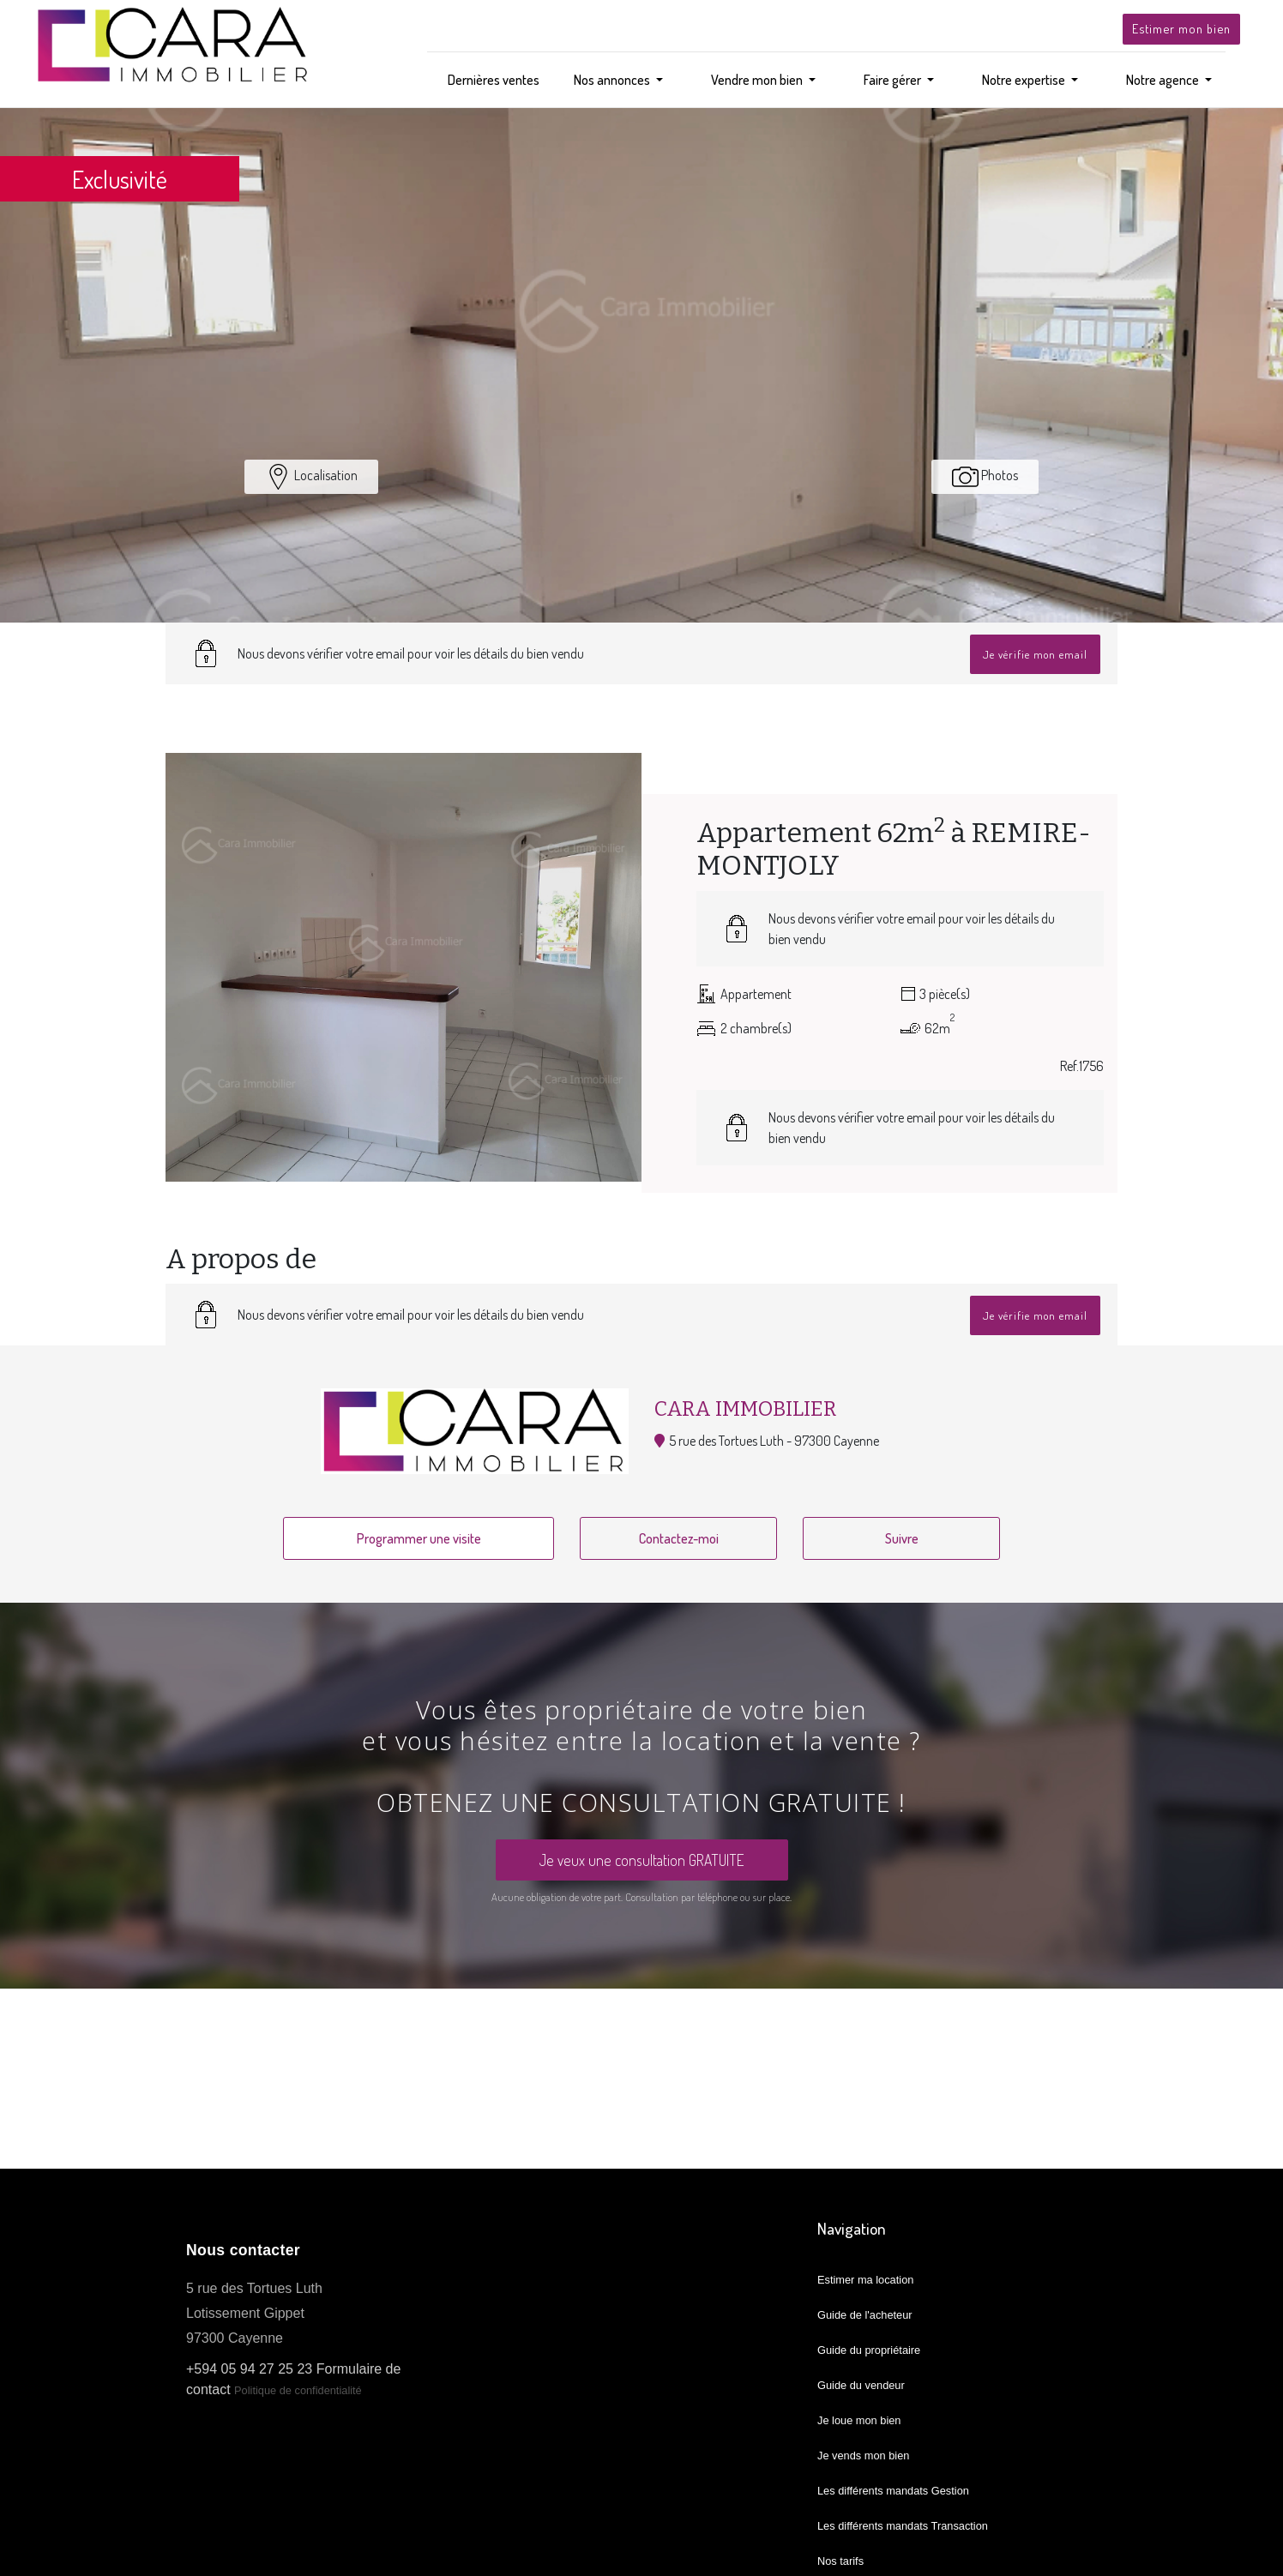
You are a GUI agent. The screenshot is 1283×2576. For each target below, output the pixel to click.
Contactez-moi (679, 1538)
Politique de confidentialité (299, 2390)
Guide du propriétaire (868, 2350)
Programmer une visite (419, 1538)
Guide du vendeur (861, 2385)
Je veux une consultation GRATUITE (641, 1860)
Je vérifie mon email (1035, 654)
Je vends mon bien (863, 2455)
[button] (618, 80)
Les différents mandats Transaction (902, 2525)
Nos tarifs (840, 2561)
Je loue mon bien (859, 2420)
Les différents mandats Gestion (893, 2490)
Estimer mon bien (1181, 28)
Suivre (902, 1538)
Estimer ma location (865, 2279)
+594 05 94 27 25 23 (249, 2369)
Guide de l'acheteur (865, 2314)
